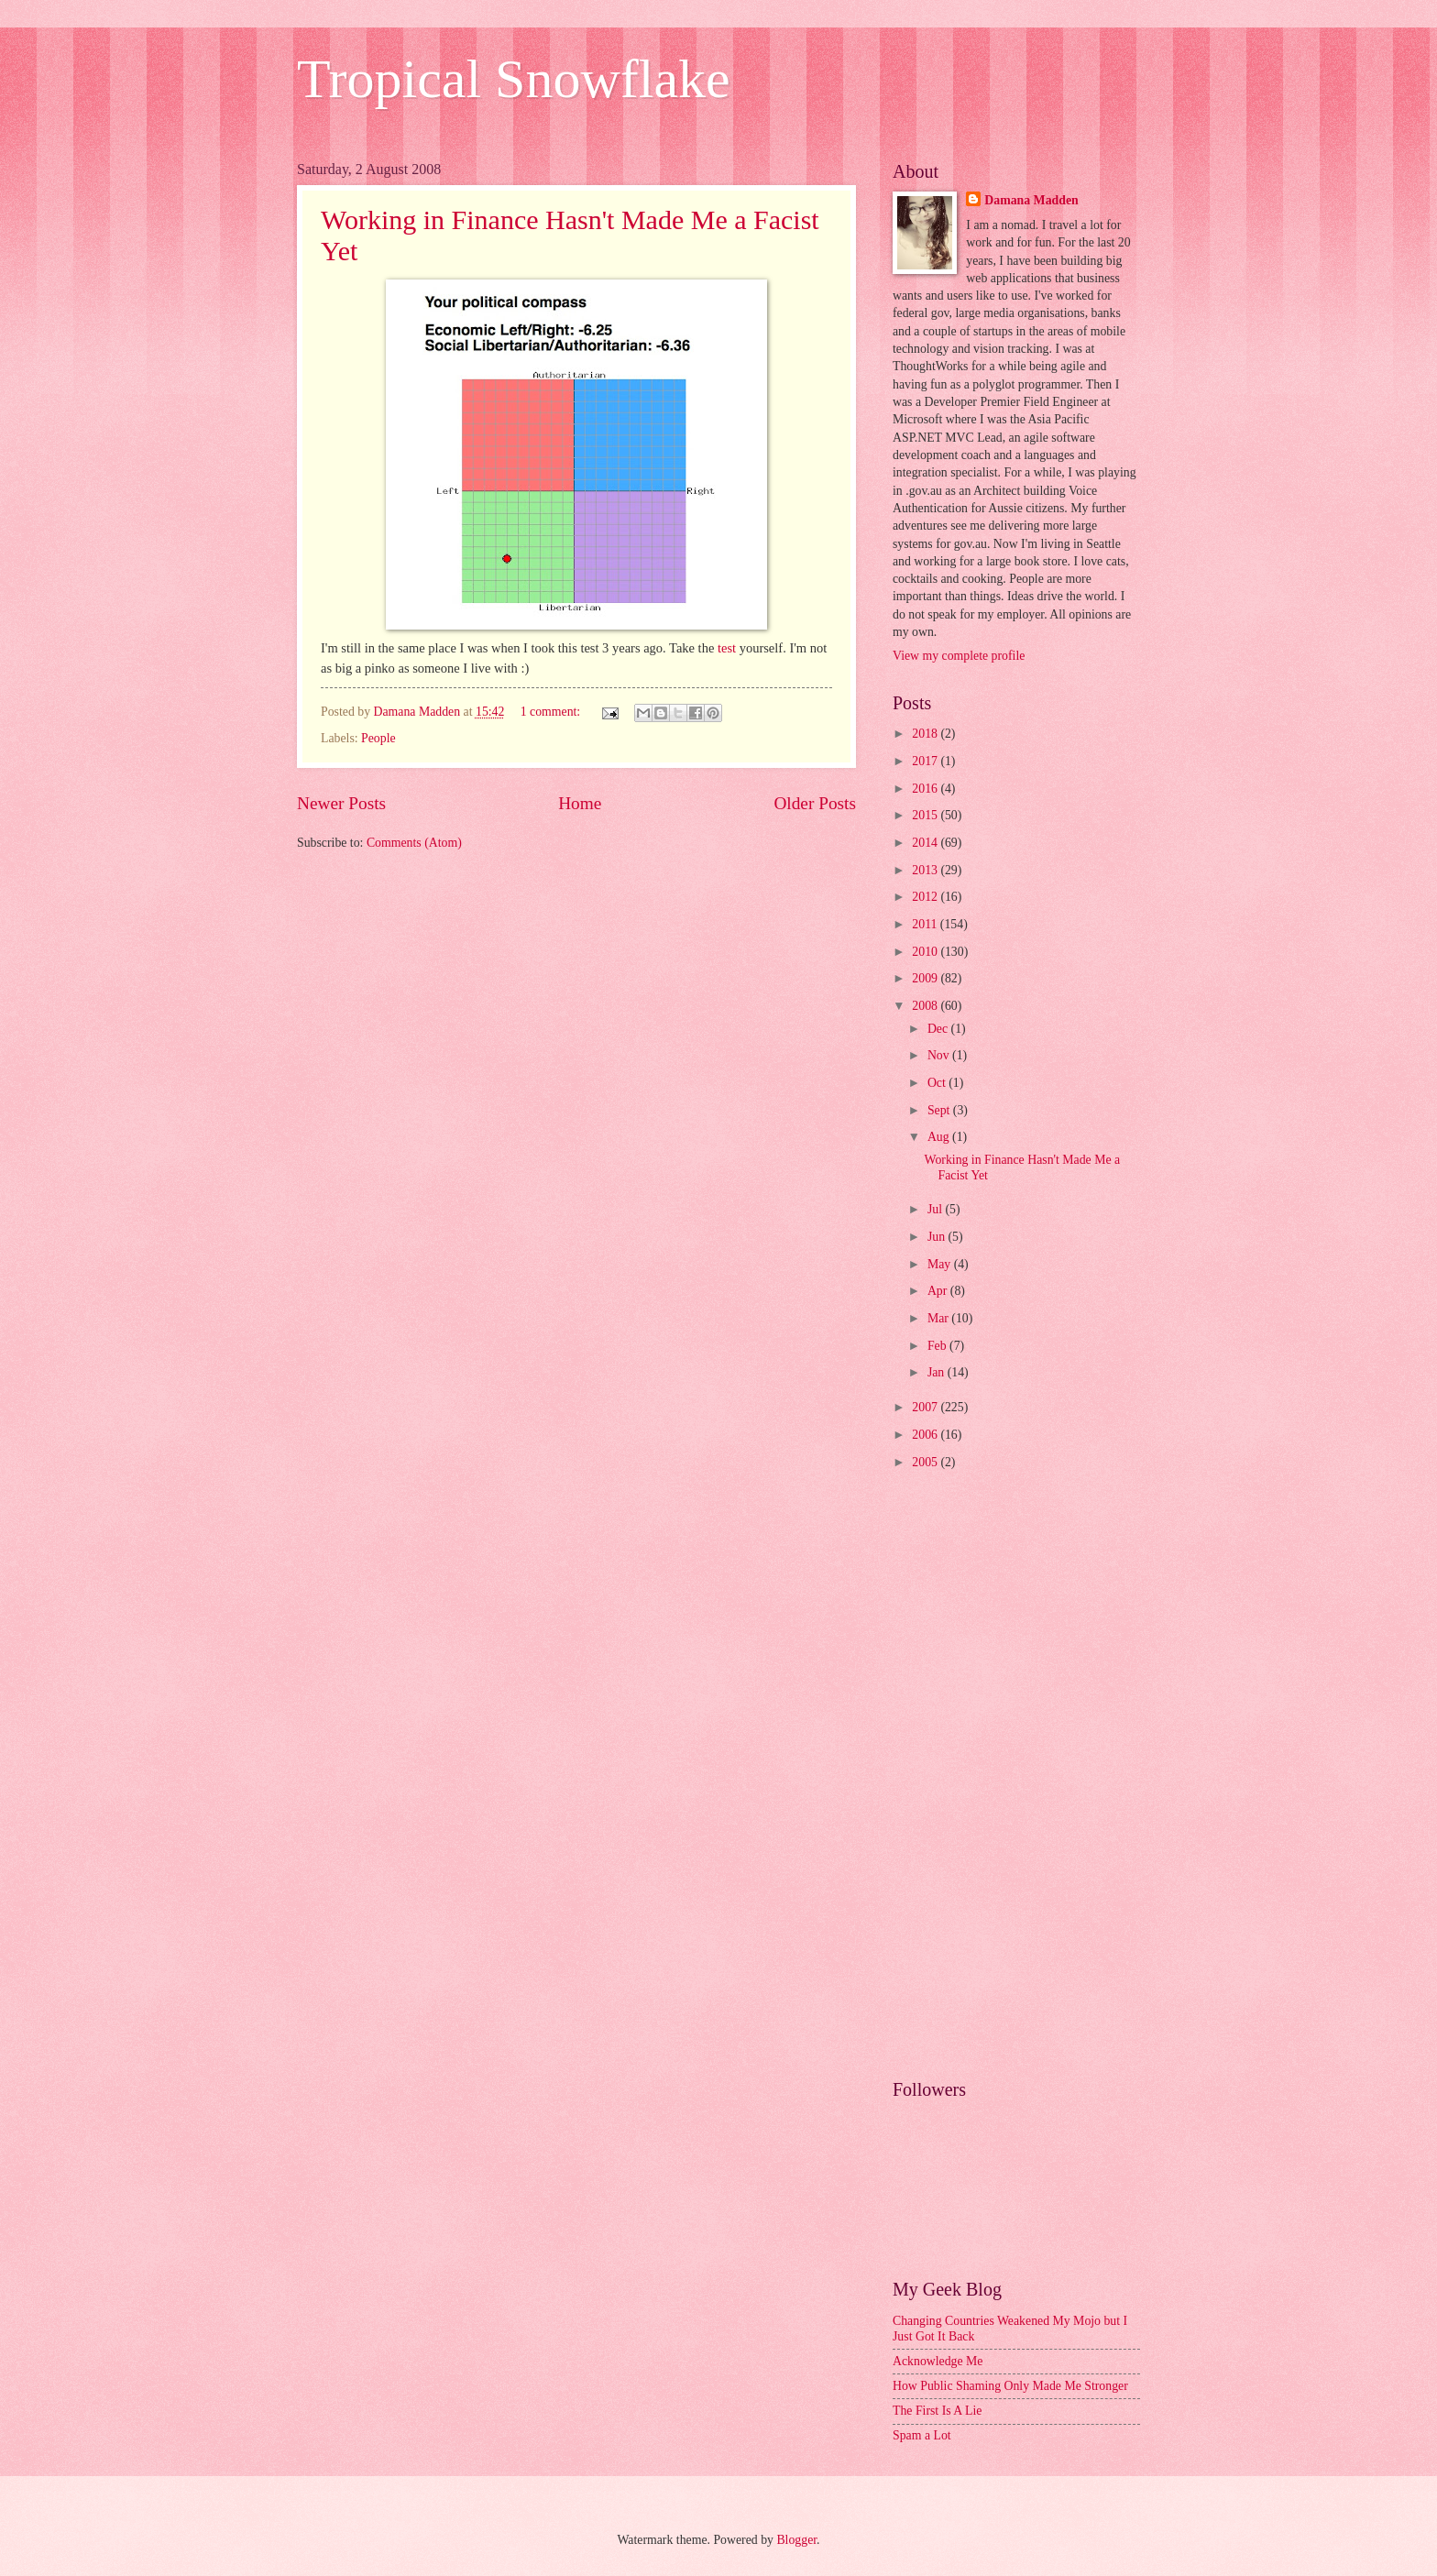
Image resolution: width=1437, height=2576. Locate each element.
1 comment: (552, 711)
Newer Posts (341, 803)
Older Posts (814, 803)
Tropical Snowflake (513, 79)
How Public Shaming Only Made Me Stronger (1010, 2386)
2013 (926, 870)
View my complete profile (959, 656)
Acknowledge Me (937, 2361)
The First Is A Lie (937, 2410)
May (940, 1264)
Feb (938, 1346)
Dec (939, 1029)
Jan (937, 1372)
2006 (926, 1434)
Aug (939, 1137)
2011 (926, 924)
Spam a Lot (922, 2435)
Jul (936, 1209)
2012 (926, 897)
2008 (926, 1006)
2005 (926, 1462)
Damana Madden (1031, 200)
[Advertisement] (1016, 1777)
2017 (926, 761)
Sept (940, 1110)
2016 (926, 788)
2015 (926, 815)
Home (579, 803)
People (378, 738)
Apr (938, 1291)
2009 (926, 978)
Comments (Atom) (414, 843)
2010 (926, 952)
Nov (939, 1055)
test (727, 648)
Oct (938, 1083)
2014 (926, 843)
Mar (939, 1318)
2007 (926, 1407)
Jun (938, 1237)
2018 (926, 733)
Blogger (796, 2540)
